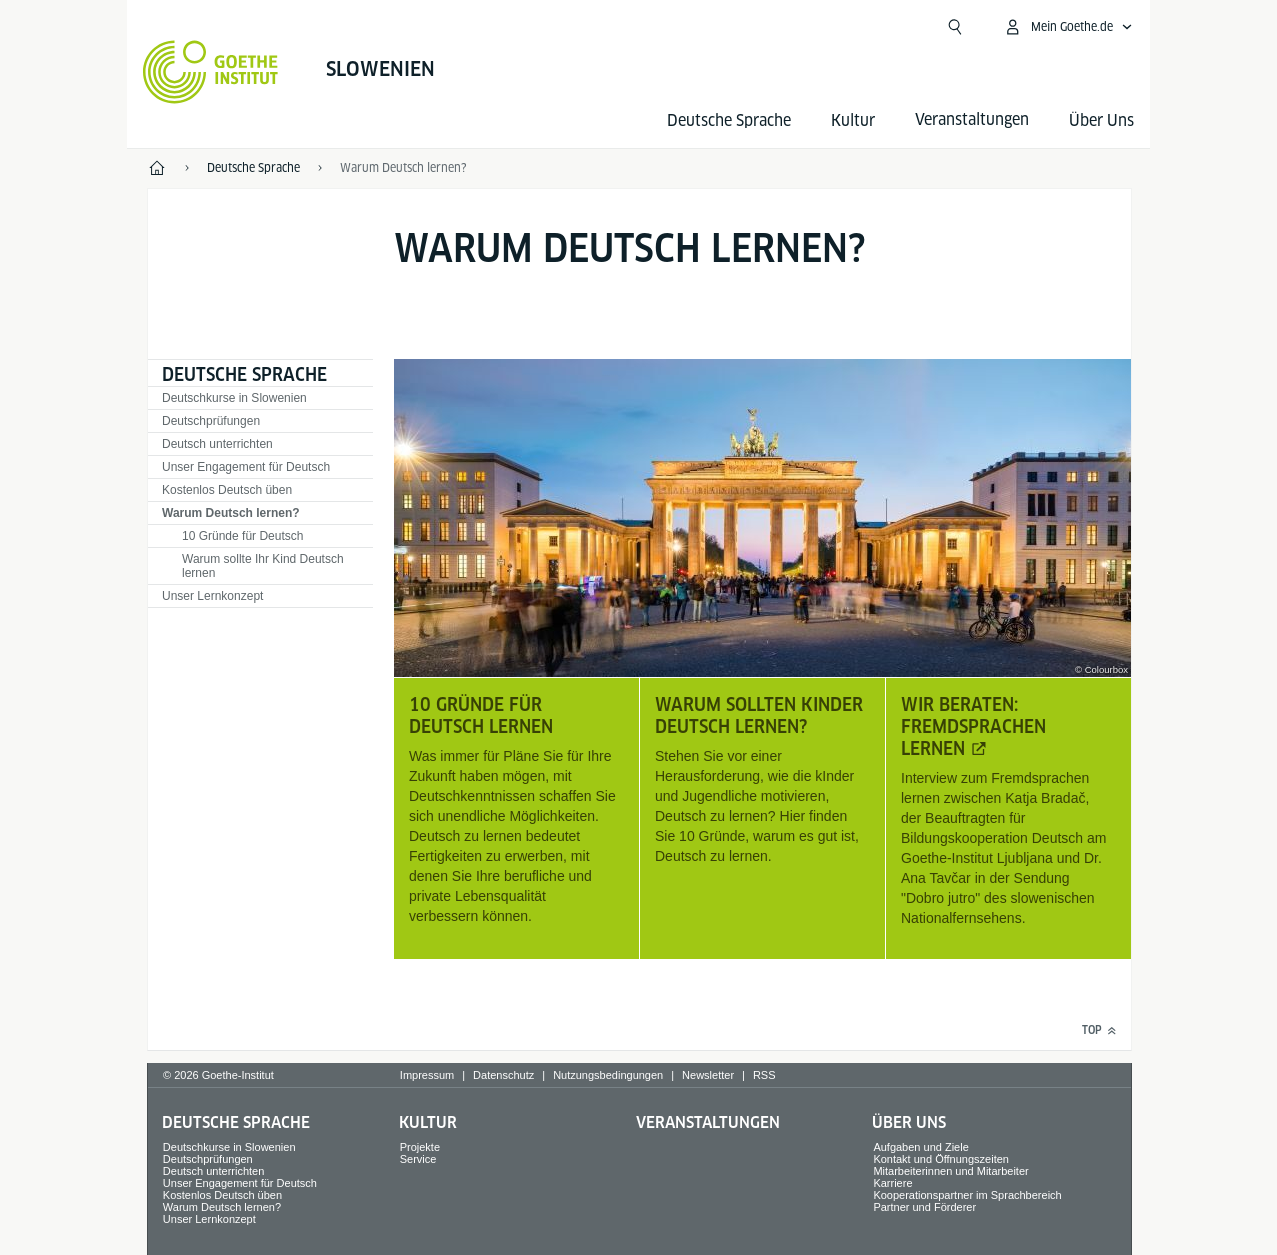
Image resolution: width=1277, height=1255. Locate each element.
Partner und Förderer (924, 1207)
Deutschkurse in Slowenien (234, 398)
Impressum (427, 1075)
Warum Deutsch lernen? (231, 513)
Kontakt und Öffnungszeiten (941, 1159)
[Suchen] (955, 27)
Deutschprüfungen (211, 421)
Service (418, 1159)
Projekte (420, 1147)
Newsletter (708, 1075)
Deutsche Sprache (729, 120)
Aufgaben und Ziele (920, 1147)
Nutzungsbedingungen (608, 1075)
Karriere (892, 1183)
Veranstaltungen (708, 1122)
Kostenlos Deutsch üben (227, 490)
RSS (764, 1075)
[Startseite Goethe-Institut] (210, 72)
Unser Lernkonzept (212, 596)
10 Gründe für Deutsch (242, 536)
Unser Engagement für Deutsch (246, 467)
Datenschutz (503, 1075)
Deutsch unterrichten (217, 444)
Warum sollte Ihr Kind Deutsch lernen (263, 566)
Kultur (853, 120)
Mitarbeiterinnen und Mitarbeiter (950, 1171)
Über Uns (1101, 120)
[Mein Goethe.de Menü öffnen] (1068, 27)
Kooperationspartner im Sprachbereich (967, 1195)
